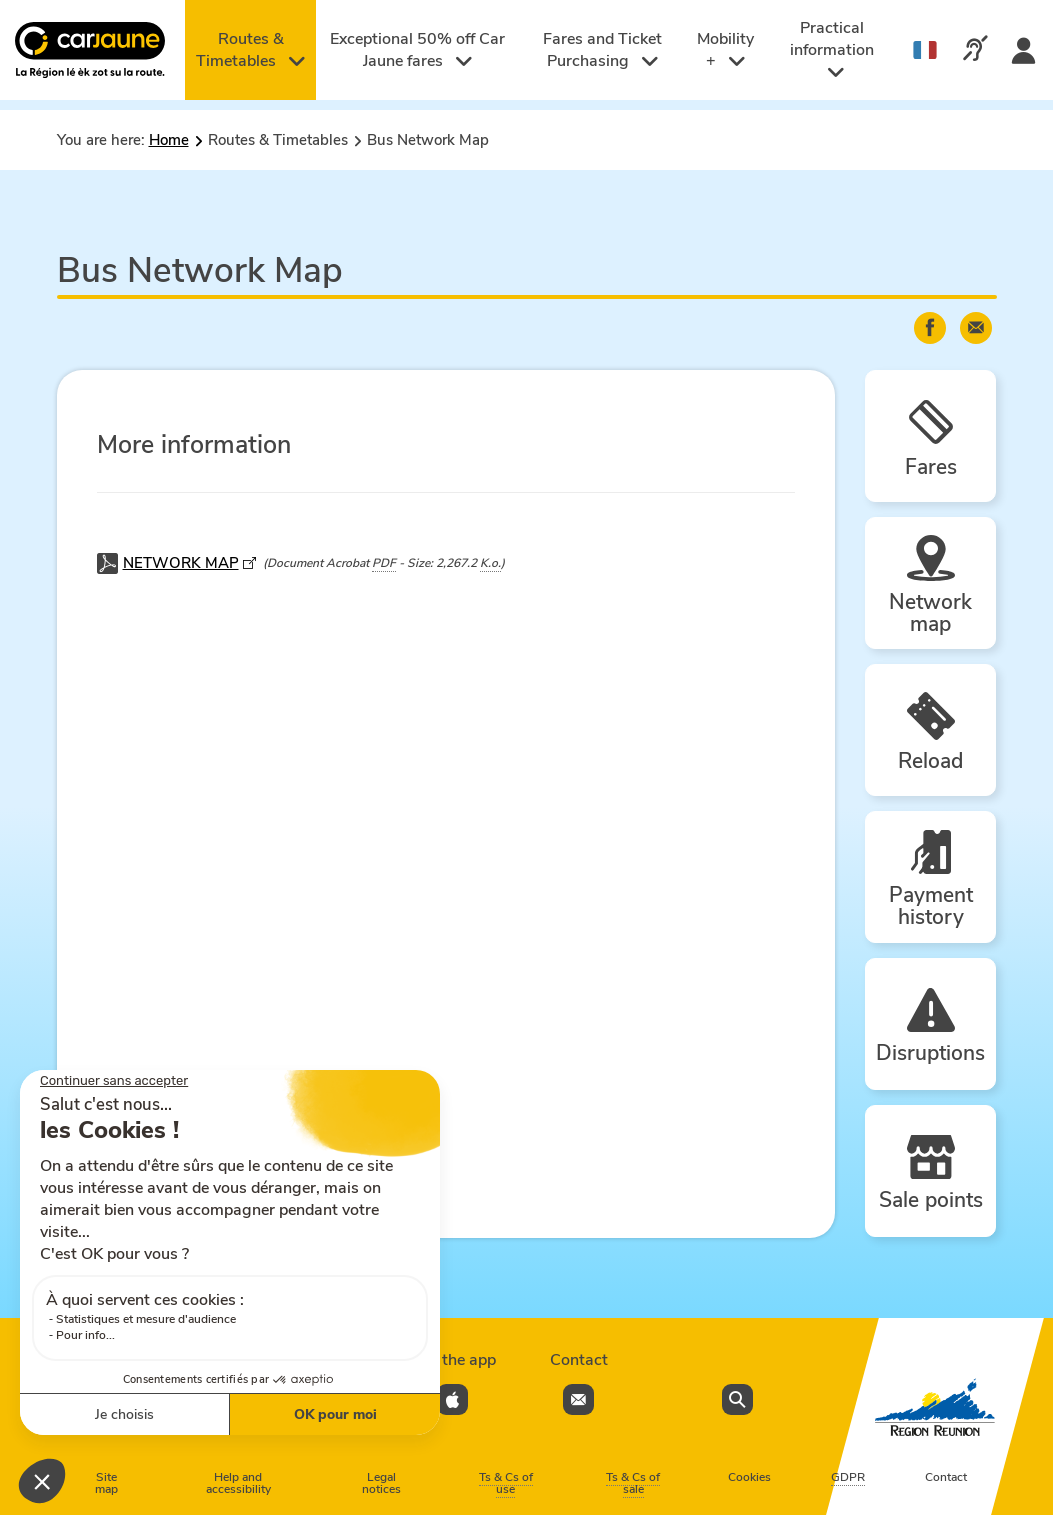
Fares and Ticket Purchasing (602, 50)
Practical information (832, 49)
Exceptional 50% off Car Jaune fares (417, 50)
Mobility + (725, 50)
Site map (106, 1483)
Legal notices (381, 1483)
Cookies (749, 1477)
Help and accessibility (238, 1483)
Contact (946, 1477)
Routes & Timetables (251, 50)
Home (169, 140)
